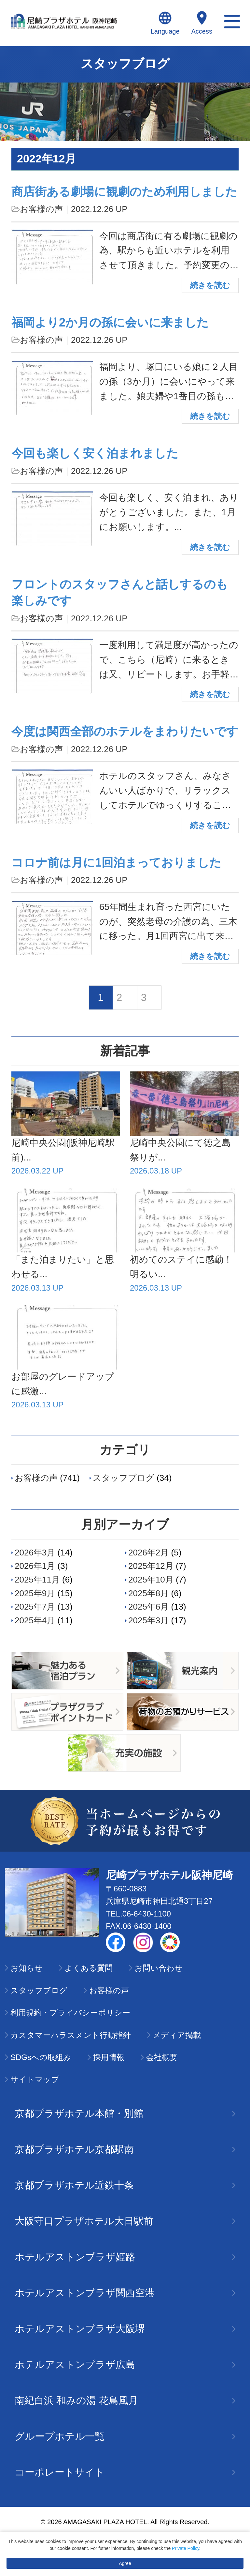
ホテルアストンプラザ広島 (125, 2364)
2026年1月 (35, 1566)
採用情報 (108, 2057)
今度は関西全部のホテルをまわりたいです (124, 731)
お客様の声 (41, 209)
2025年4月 (35, 1620)
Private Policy (185, 2548)
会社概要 (161, 2057)
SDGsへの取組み (40, 2057)
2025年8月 (148, 1593)
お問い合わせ (158, 1967)
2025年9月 (35, 1593)
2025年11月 (37, 1579)
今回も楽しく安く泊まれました (94, 453)
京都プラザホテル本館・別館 (125, 2113)
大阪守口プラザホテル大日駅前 (125, 2221)
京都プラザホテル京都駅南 (125, 2149)
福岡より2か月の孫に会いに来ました (110, 322)
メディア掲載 (177, 2035)
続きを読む (210, 285)
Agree (125, 2563)
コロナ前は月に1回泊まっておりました (116, 862)
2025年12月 (151, 1566)
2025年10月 (151, 1579)
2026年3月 (35, 1552)
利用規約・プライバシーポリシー (70, 2012)
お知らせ (26, 1967)
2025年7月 (35, 1607)
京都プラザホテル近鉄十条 (125, 2185)
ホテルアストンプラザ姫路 (125, 2256)
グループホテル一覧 (125, 2436)
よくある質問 (88, 1967)
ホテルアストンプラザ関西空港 (125, 2292)
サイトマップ (34, 2079)
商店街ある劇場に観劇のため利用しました (124, 191)
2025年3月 (148, 1620)
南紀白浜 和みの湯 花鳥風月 (125, 2400)
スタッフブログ (123, 1478)
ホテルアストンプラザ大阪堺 (125, 2328)
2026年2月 (148, 1552)
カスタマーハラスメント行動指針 (70, 2035)
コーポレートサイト (125, 2472)
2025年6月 (148, 1607)
